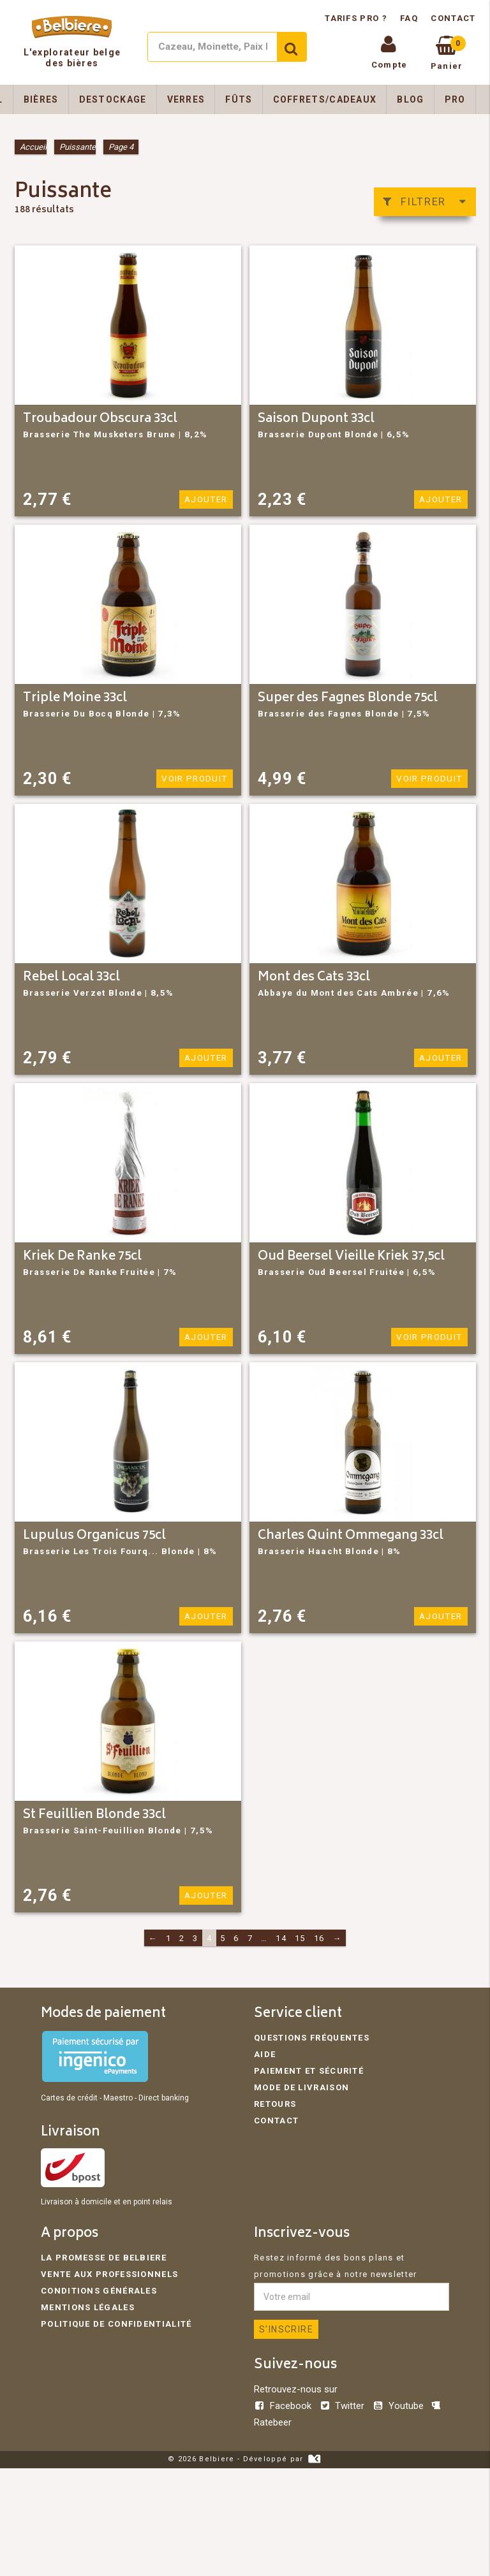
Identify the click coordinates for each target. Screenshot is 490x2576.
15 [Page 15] (300, 1938)
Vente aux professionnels (109, 2274)
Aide (265, 2054)
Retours (275, 2104)
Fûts (238, 99)
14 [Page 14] (281, 1938)
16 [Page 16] (319, 1938)
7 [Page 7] (250, 1938)
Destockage (113, 99)
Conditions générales (99, 2291)
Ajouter (206, 499)
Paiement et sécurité (309, 2071)
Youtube (399, 2406)
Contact (453, 18)
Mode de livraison (301, 2087)
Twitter (343, 2406)
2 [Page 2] (181, 1938)
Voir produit (196, 778)
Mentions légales (88, 2307)
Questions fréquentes (311, 2037)
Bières (41, 99)
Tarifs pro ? (357, 18)
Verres (186, 99)
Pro (455, 99)
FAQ (409, 18)
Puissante (77, 147)
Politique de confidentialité (116, 2324)
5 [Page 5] (222, 1938)
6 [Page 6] (236, 1938)
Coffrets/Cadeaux (325, 99)
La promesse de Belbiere (104, 2257)
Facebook (284, 2406)
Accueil (33, 147)
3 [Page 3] (195, 1938)
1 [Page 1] (168, 1938)
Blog (410, 99)
